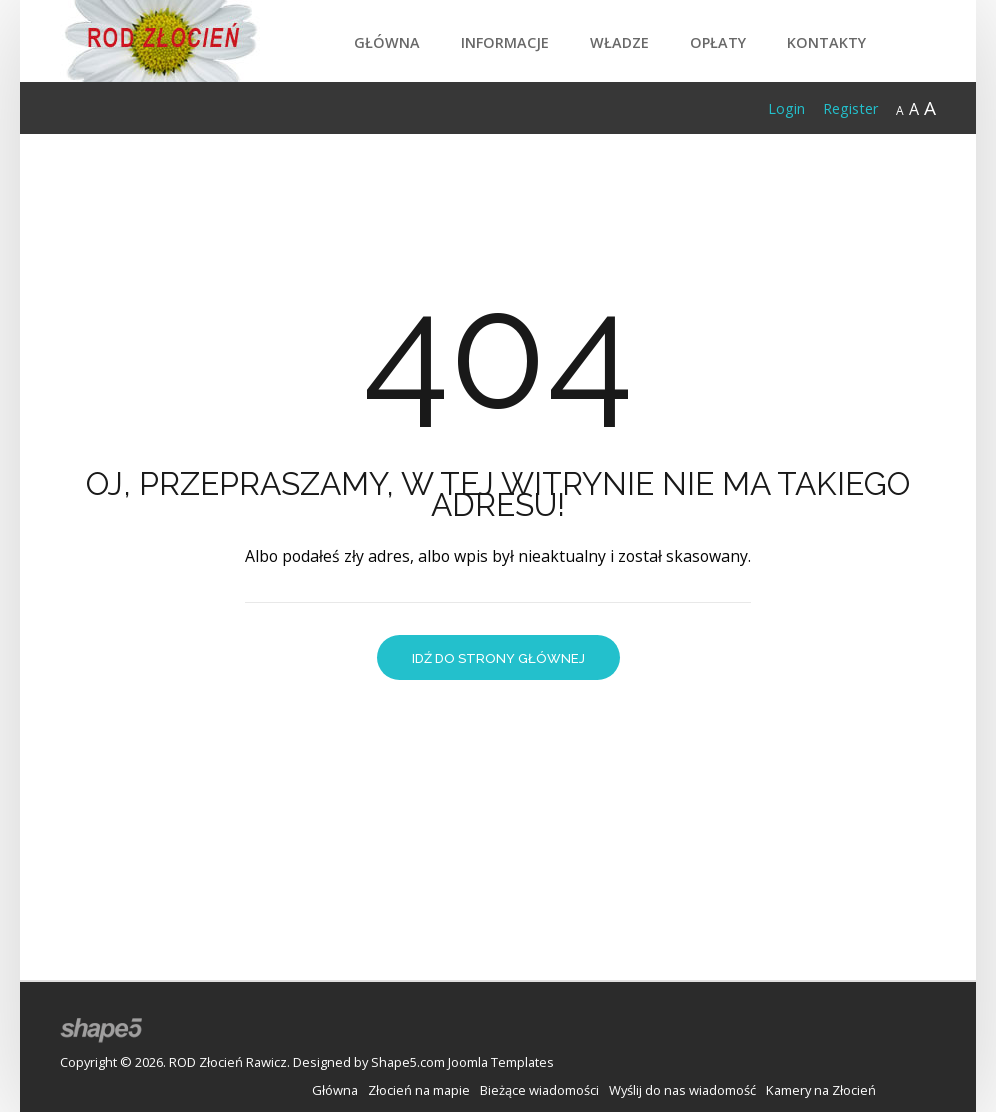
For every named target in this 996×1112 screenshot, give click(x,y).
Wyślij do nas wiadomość (682, 1090)
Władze (619, 42)
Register (850, 108)
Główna (387, 42)
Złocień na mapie (419, 1090)
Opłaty (718, 42)
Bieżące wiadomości (539, 1090)
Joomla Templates (501, 1062)
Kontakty (826, 42)
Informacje (505, 42)
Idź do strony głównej (498, 658)
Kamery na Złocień (821, 1090)
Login (786, 108)
